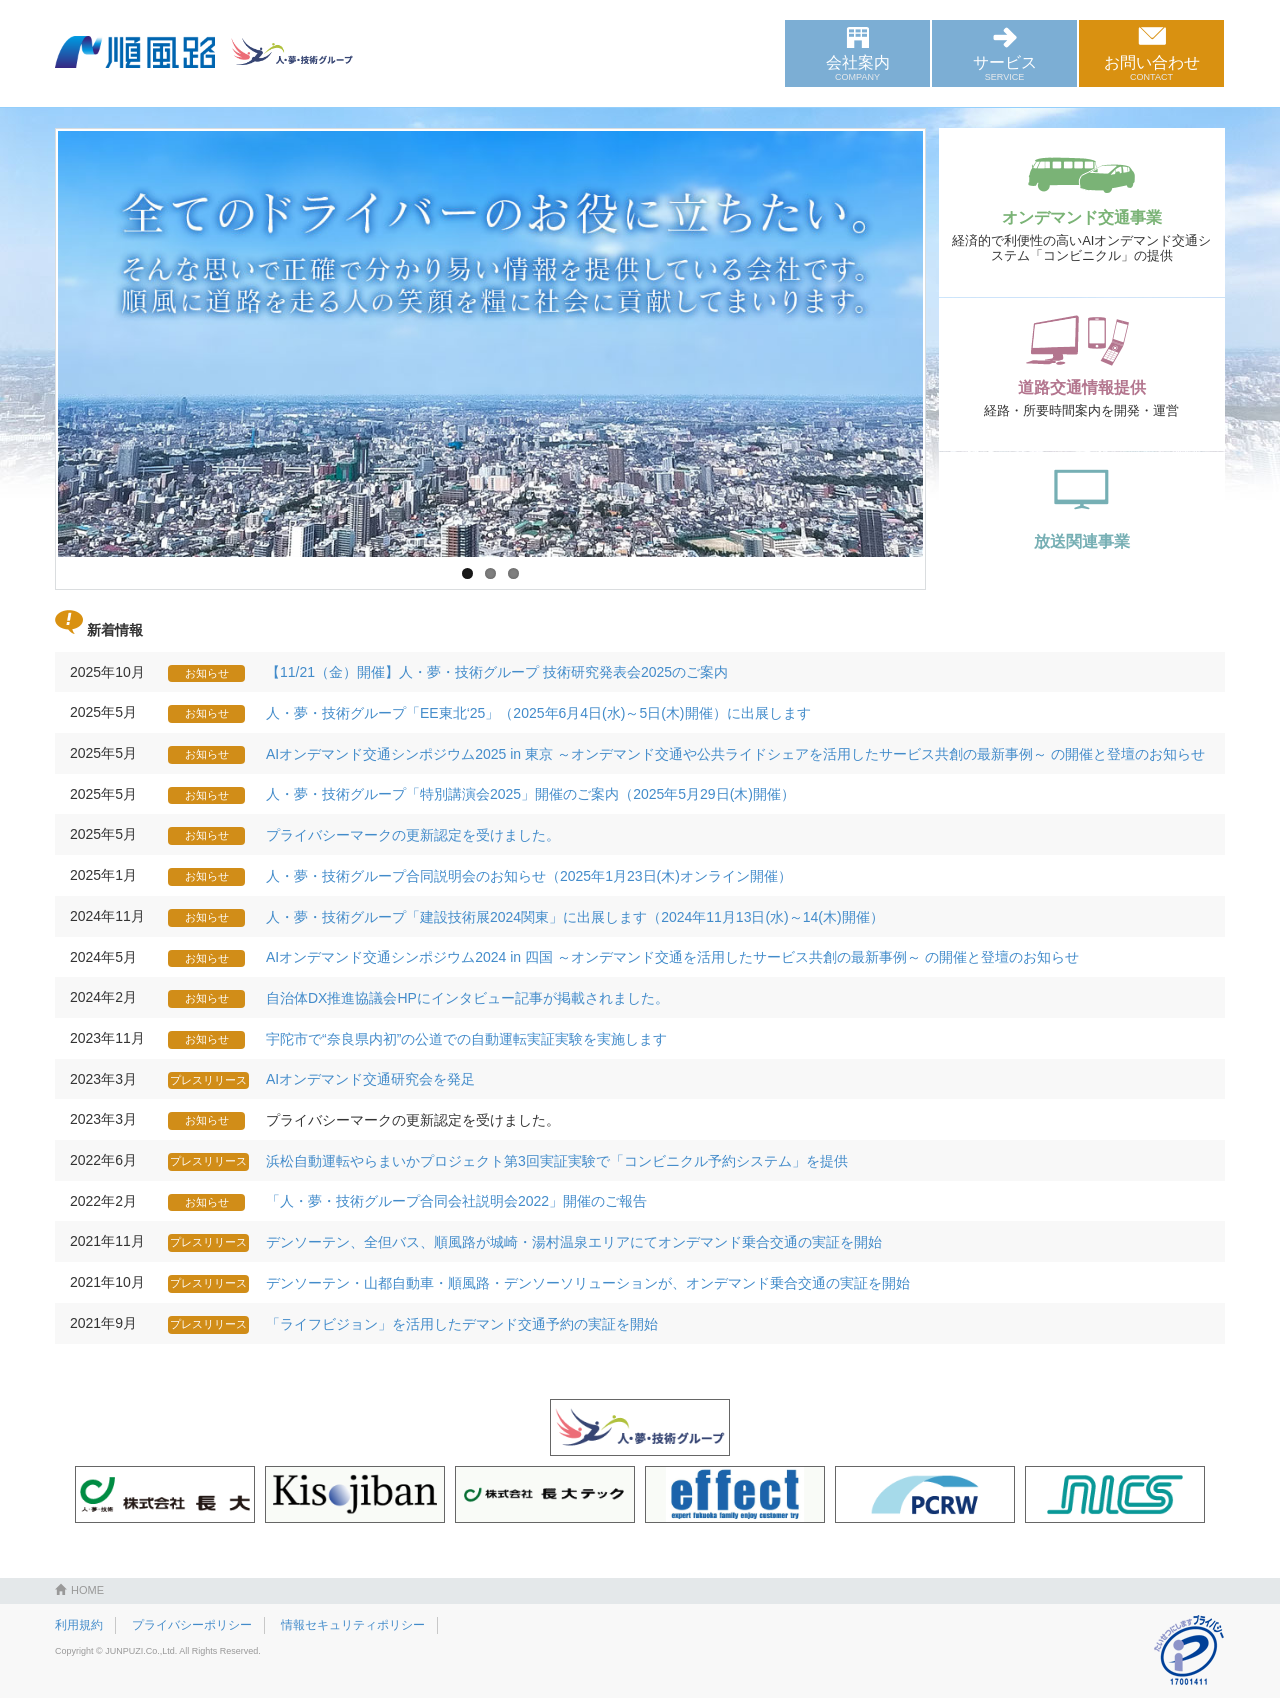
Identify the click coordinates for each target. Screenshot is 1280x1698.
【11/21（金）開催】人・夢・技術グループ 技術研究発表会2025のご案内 (497, 672)
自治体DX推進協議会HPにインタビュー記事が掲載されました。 (467, 998)
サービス (1004, 68)
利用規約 (79, 1625)
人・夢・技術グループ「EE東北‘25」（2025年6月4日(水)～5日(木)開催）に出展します (538, 713)
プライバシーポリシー (192, 1625)
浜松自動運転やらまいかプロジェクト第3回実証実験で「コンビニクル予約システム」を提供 (557, 1161)
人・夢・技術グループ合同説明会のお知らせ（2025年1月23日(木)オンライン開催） (529, 876)
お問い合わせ (1151, 68)
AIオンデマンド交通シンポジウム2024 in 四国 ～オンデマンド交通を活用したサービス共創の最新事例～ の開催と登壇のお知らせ (672, 957)
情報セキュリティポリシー (353, 1625)
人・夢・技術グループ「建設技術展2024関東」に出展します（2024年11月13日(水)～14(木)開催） (575, 917)
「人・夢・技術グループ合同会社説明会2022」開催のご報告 (456, 1201)
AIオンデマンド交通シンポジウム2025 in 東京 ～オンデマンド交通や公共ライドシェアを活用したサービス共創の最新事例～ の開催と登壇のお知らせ (735, 754)
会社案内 (857, 68)
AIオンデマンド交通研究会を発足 (370, 1079)
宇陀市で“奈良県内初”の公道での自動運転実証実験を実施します (466, 1039)
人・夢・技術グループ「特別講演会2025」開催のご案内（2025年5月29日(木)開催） (530, 794)
